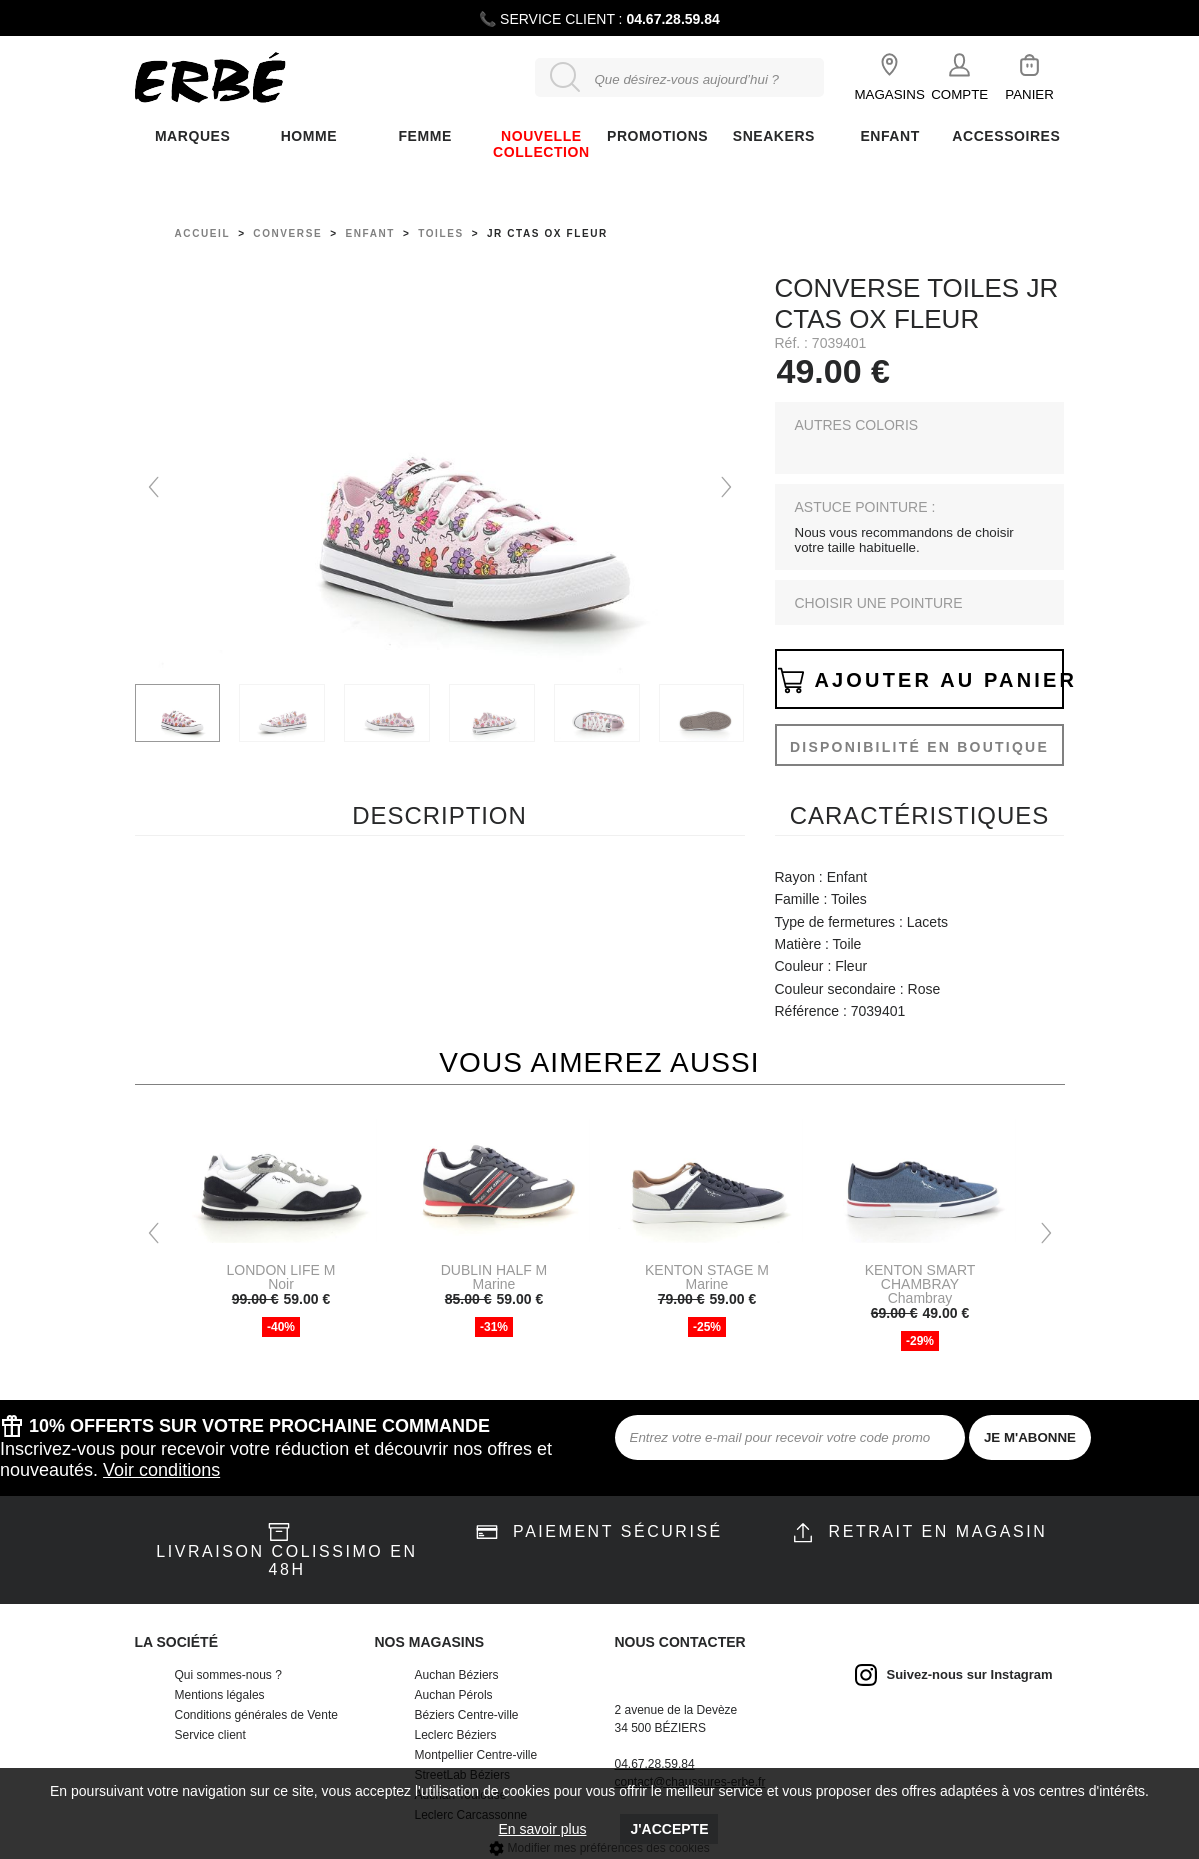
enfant (370, 233)
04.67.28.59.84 (672, 19)
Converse (287, 233)
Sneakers (774, 136)
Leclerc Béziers (456, 1735)
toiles (441, 233)
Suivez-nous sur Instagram (970, 1674)
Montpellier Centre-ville (476, 1755)
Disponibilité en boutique (919, 747)
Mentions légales (220, 1695)
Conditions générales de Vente (256, 1715)
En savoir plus (543, 1829)
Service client (210, 1735)
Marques (192, 136)
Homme (309, 136)
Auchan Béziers (457, 1675)
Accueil (203, 233)
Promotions (657, 136)
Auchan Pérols (454, 1695)
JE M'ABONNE (1030, 1437)
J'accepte (669, 1829)
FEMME (424, 136)
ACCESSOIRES (1006, 136)
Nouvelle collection (541, 144)
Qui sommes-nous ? (228, 1675)
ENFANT (889, 136)
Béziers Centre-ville (467, 1715)
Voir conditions (161, 1470)
